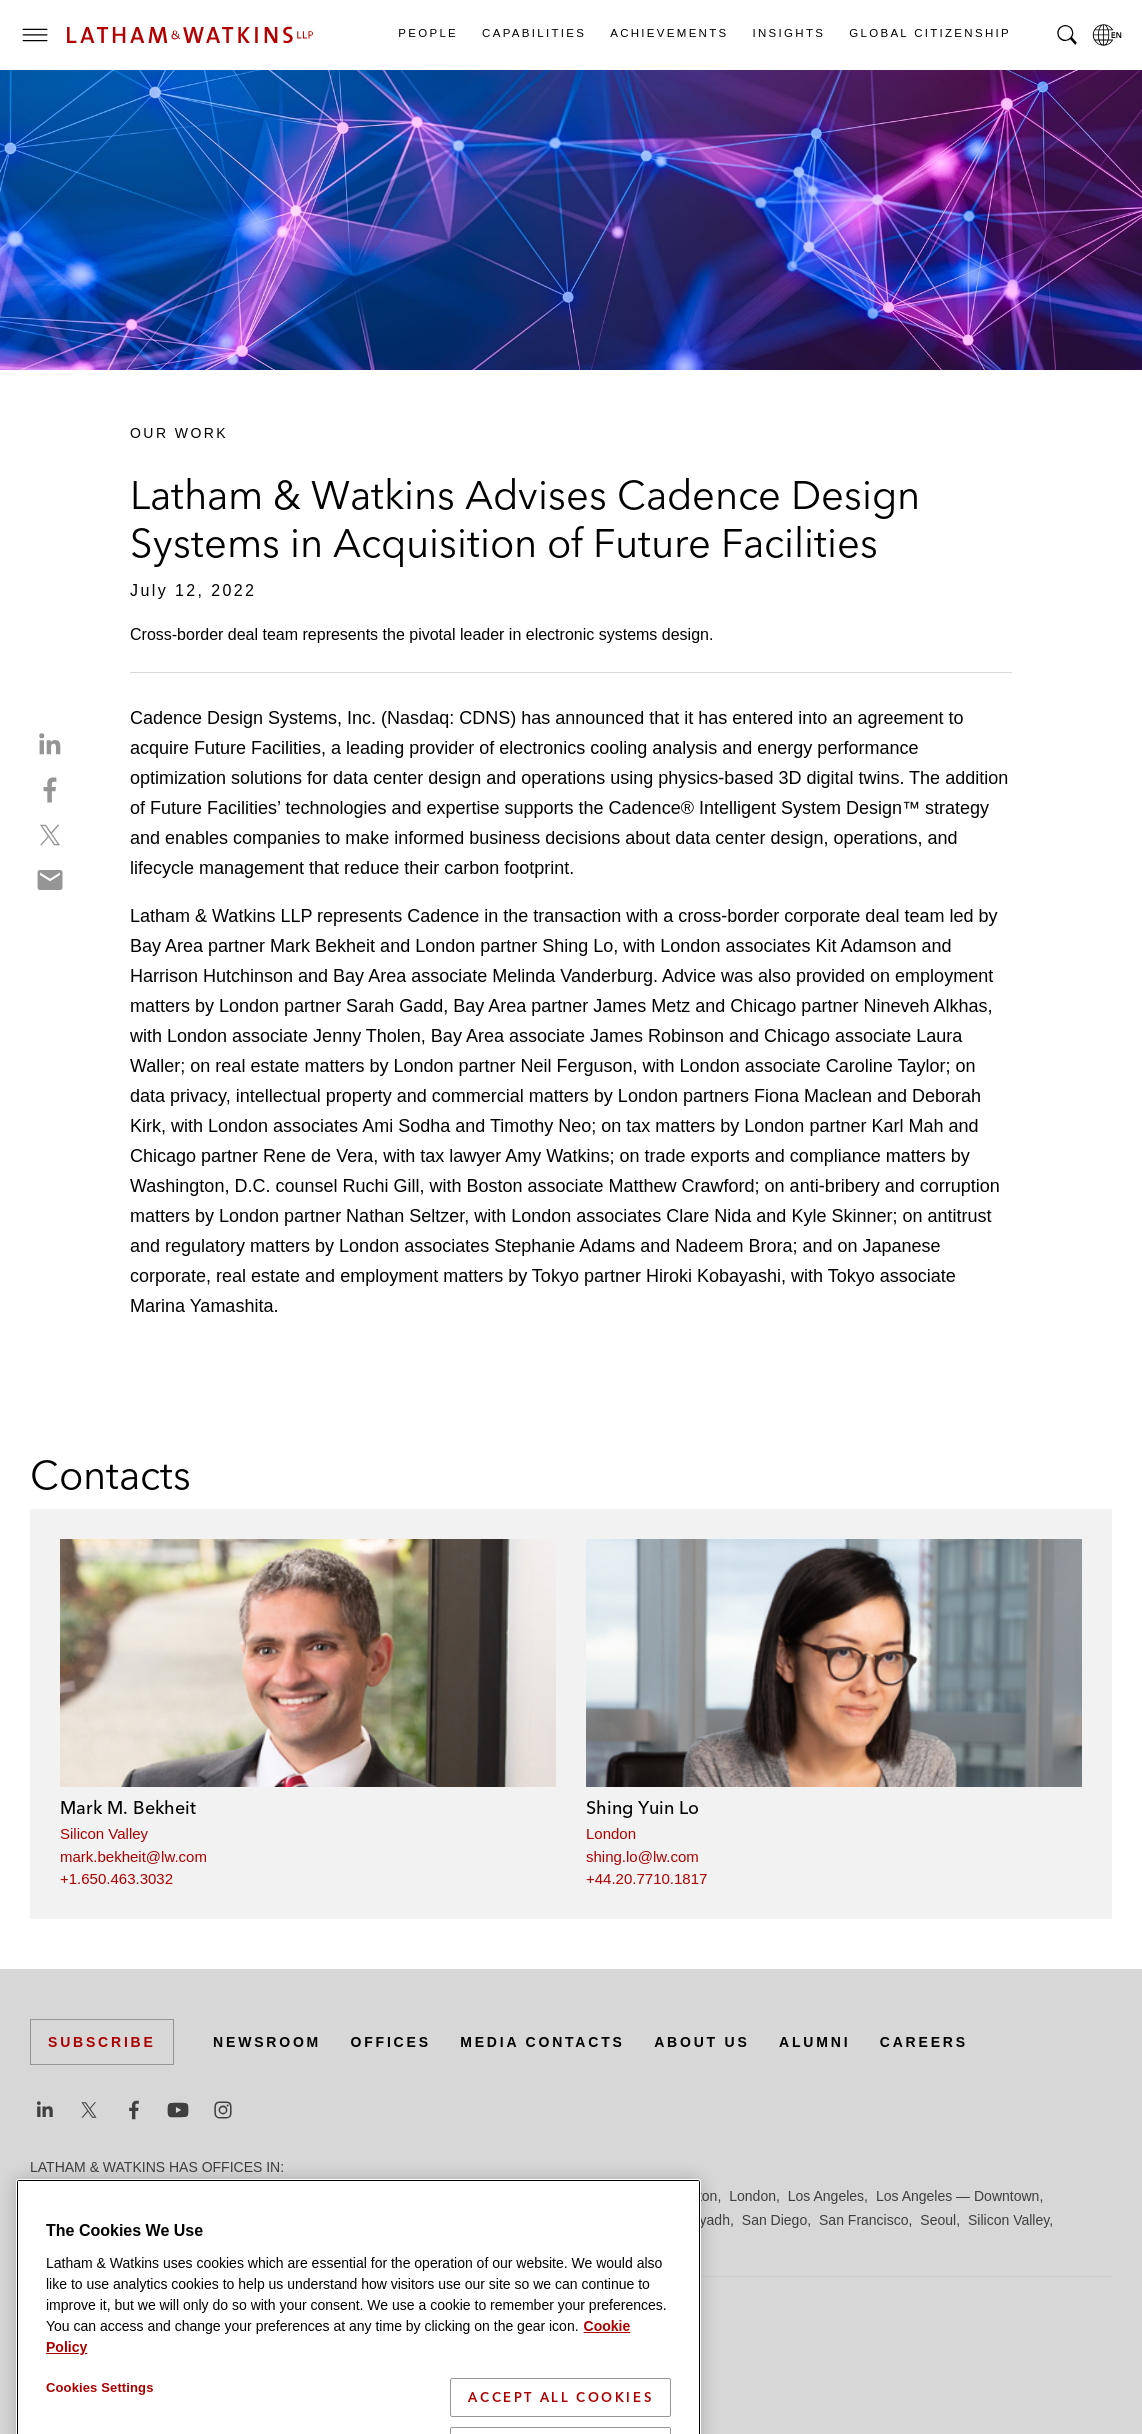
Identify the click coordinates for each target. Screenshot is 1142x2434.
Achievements (668, 33)
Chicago (281, 2196)
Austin (49, 2196)
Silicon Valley (104, 1833)
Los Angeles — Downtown (957, 2196)
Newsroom (267, 2042)
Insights (788, 33)
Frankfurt (474, 2196)
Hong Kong (618, 2196)
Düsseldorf (400, 2196)
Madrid (192, 2220)
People (427, 33)
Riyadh (708, 2220)
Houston (691, 2196)
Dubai (337, 2196)
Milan (380, 2220)
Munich (431, 2220)
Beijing (102, 2196)
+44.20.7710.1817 (646, 1878)
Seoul (938, 2220)
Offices (391, 2042)
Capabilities (533, 33)
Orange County (584, 2220)
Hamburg (543, 2196)
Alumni (814, 2042)
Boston (157, 2196)
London (611, 1833)
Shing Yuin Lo (642, 1807)
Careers (924, 2042)
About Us (702, 2042)
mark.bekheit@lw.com (133, 1856)
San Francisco (863, 2220)
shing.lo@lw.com (642, 1856)
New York (495, 2220)
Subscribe (102, 2042)
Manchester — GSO (289, 2220)
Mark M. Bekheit (128, 1807)
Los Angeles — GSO (94, 2220)
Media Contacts (542, 2042)
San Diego (774, 2220)
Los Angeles (826, 2196)
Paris (659, 2220)
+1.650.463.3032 (116, 1878)
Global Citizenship (929, 33)
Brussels (217, 2196)
